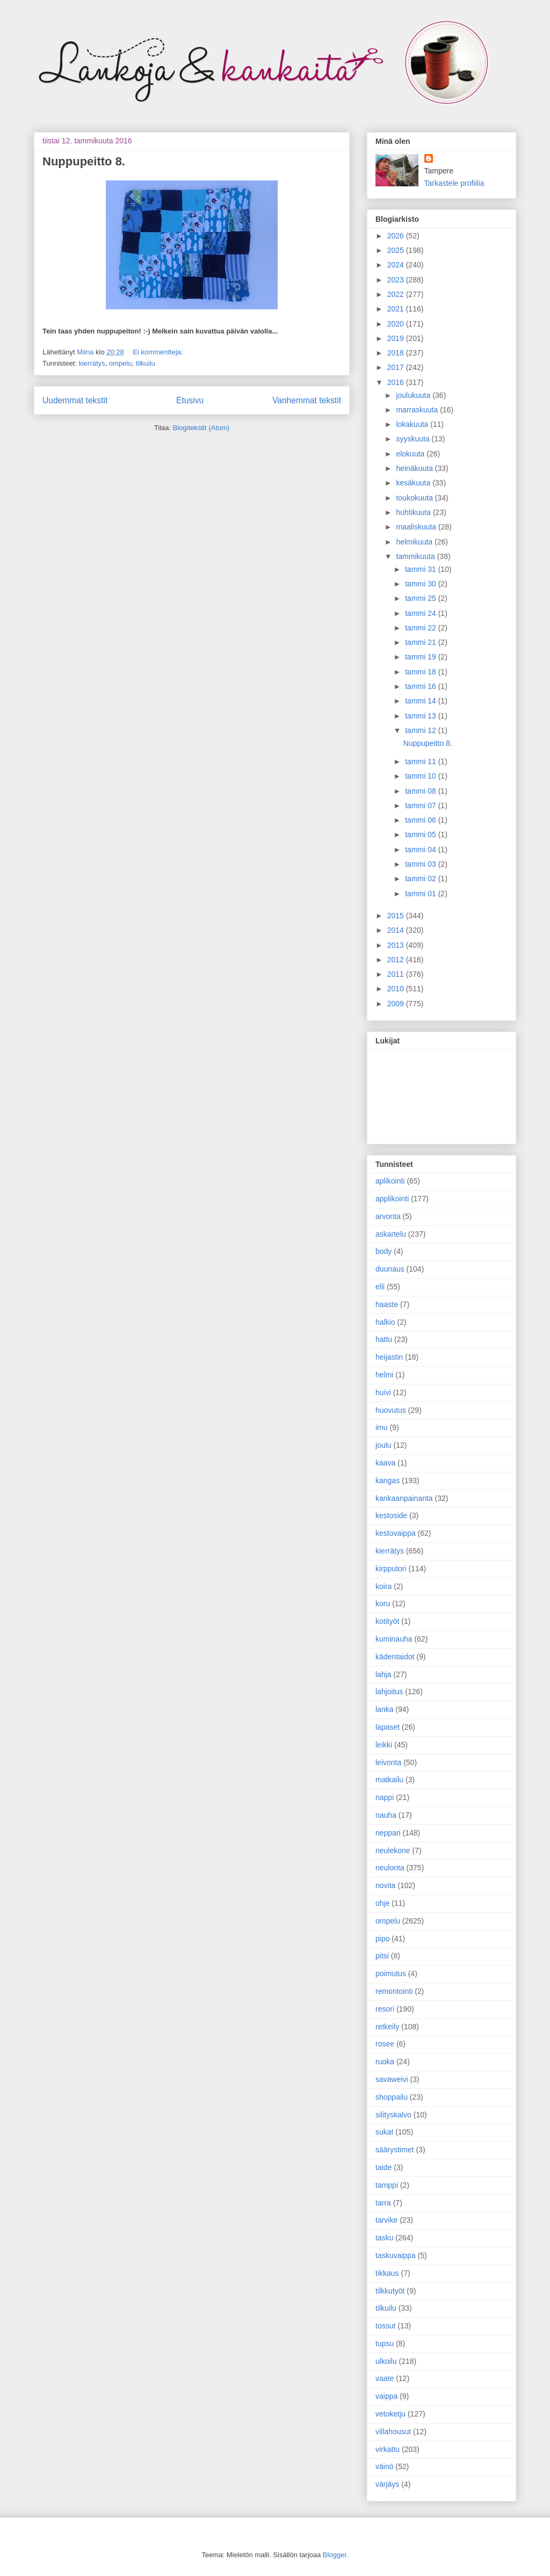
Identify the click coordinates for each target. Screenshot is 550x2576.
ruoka (384, 2061)
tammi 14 (421, 700)
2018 (396, 353)
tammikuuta (416, 556)
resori (384, 2009)
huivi (383, 1392)
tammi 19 (421, 656)
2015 (396, 915)
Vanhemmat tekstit (306, 400)
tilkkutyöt (389, 2291)
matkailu (389, 1779)
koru (382, 1603)
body (383, 1251)
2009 (396, 1003)
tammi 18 (421, 671)
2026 (396, 235)
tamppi (386, 2185)
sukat (384, 2132)
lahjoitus (389, 1691)
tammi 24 (421, 613)
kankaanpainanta (404, 1498)
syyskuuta (413, 438)
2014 (396, 930)
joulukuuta (414, 395)
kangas (387, 1480)
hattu (383, 1339)
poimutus (390, 1973)
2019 (396, 338)
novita (385, 1885)
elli (380, 1286)
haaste (386, 1304)
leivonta (388, 1762)
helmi (384, 1374)
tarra (383, 2202)
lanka (384, 1709)
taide (383, 2167)
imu (381, 1427)
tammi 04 (421, 849)
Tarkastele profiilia (454, 183)
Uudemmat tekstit (74, 400)
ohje (382, 1903)
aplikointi (389, 1181)
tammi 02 (421, 878)
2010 (396, 988)
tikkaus (387, 2273)
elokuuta (411, 453)
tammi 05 (421, 834)
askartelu (390, 1234)
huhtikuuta (414, 512)
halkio (385, 1322)
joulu (383, 1445)
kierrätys (91, 363)
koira (383, 1586)
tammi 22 (421, 627)
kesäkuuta (414, 482)
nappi (384, 1797)
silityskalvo (393, 2114)
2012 (396, 959)
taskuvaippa (395, 2255)
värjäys (387, 2484)
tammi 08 (421, 791)
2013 (396, 945)
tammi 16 (421, 686)
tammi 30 (421, 583)
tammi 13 (421, 716)
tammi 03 (421, 864)
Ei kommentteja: (158, 352)
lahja (383, 1674)
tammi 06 (421, 820)
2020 (396, 324)
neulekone (392, 1850)
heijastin (389, 1357)
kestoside (391, 1515)
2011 (396, 974)
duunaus (389, 1269)
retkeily (387, 2026)
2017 (396, 367)
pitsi (382, 1955)
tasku (384, 2237)
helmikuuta (415, 542)
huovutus (390, 1410)
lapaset (387, 1727)
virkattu (387, 2449)
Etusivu (190, 400)
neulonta (389, 1867)
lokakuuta (413, 424)
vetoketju (390, 2414)
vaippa (386, 2396)
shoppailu (391, 2097)
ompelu (120, 363)
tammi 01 (421, 893)
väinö (384, 2466)
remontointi (393, 1991)
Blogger (334, 2555)
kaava (385, 1462)
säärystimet (394, 2149)
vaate (384, 2378)
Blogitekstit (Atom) (201, 428)
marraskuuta (418, 409)
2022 (396, 294)
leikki (383, 1744)
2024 (396, 264)
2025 (396, 250)
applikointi (392, 1198)
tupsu (384, 2343)
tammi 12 (421, 730)
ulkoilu (386, 2361)
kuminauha (393, 1639)
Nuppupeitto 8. (83, 161)
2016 (396, 382)
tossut (385, 2325)
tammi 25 (421, 598)
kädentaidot (394, 1656)
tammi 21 (421, 642)
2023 (396, 279)
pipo (382, 1938)
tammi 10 (421, 776)
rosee (384, 2044)
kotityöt (387, 1621)
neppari (388, 1832)
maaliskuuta (417, 527)
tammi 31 (421, 569)
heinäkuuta (415, 468)
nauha (385, 1815)
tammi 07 (421, 805)
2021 (396, 308)
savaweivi (391, 2079)
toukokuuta (415, 498)
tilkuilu (145, 363)
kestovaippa (395, 1533)
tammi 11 (421, 761)
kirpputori (391, 1568)
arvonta (388, 1216)
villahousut (393, 2431)
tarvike (386, 2220)
